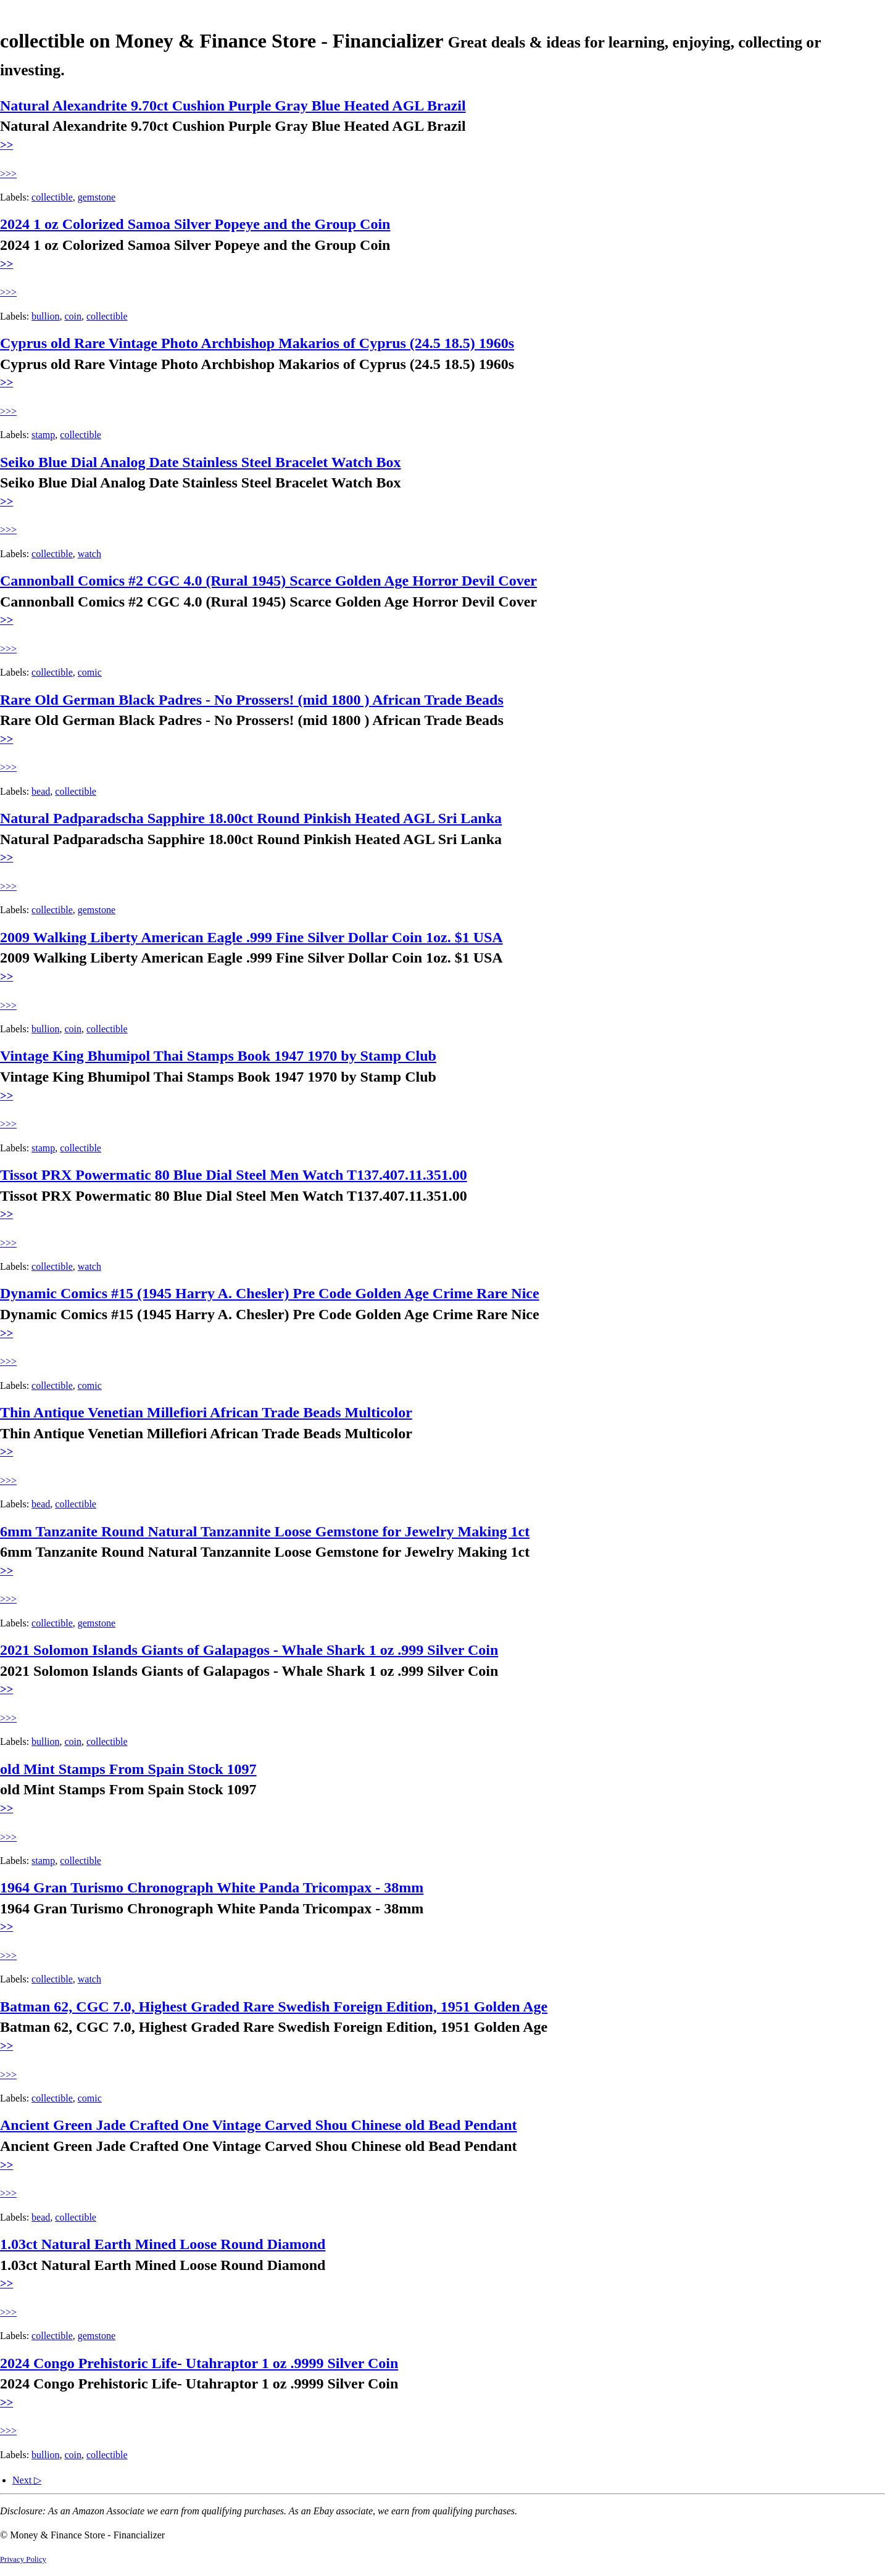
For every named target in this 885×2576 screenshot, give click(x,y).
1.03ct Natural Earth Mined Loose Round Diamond (162, 2244)
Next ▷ (26, 2480)
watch (89, 554)
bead (40, 791)
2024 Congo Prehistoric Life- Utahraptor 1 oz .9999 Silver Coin (199, 2363)
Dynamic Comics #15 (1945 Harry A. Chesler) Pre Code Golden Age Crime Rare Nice (269, 1293)
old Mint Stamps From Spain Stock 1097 (128, 1769)
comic (90, 672)
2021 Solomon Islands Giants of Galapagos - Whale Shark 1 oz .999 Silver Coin (249, 1650)
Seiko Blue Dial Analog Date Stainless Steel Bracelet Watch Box (200, 462)
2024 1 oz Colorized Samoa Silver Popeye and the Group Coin (195, 224)
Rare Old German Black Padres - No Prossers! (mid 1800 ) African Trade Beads (252, 700)
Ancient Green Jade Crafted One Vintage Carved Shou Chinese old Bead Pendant (258, 2125)
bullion (45, 316)
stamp (43, 434)
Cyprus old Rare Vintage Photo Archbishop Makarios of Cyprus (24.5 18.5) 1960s (257, 343)
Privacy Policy (23, 2559)
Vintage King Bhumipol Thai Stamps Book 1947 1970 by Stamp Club (218, 1056)
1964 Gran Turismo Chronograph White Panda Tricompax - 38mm (211, 1887)
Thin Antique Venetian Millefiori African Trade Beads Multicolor (206, 1412)
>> (6, 144)
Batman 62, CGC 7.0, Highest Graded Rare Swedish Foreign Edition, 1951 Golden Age (273, 2006)
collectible (52, 197)
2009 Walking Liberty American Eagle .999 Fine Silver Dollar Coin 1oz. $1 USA (251, 937)
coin (72, 316)
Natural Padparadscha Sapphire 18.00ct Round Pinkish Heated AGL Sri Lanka (251, 818)
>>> (8, 173)
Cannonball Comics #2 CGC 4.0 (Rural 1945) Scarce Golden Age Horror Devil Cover (268, 581)
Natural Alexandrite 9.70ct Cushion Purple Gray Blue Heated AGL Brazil (233, 105)
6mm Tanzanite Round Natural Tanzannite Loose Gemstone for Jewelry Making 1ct (265, 1531)
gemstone (96, 197)
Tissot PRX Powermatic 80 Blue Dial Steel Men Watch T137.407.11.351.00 (233, 1175)
